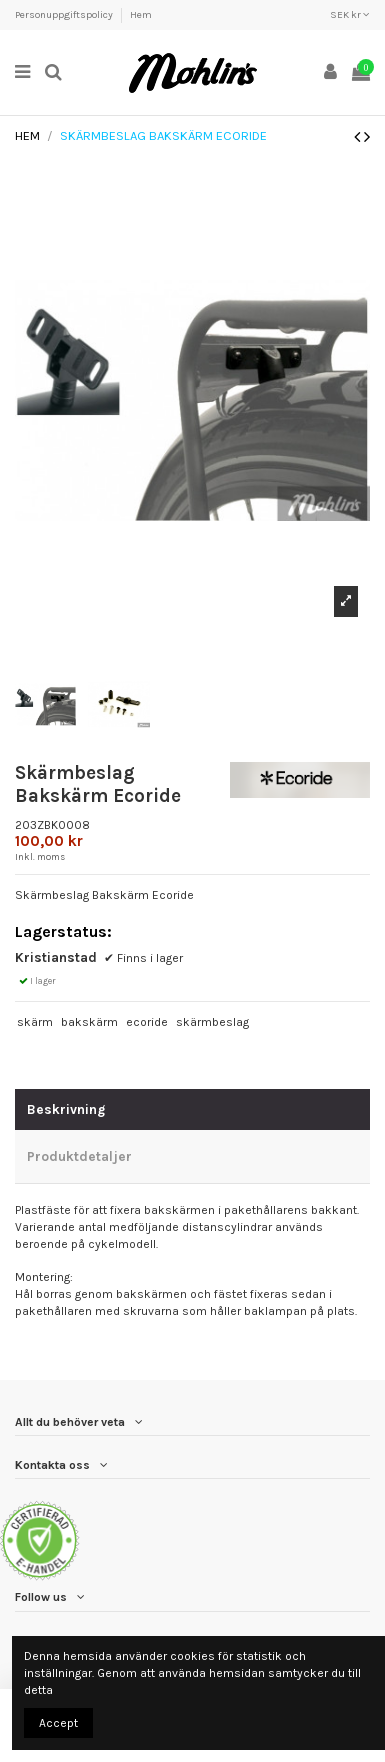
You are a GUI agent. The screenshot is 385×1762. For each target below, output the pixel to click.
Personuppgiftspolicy (65, 15)
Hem (141, 15)
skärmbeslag (212, 1022)
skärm (35, 1022)
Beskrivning (66, 1109)
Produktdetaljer (79, 1156)
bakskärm (89, 1022)
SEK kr (350, 15)
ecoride (147, 1022)
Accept (58, 1723)
